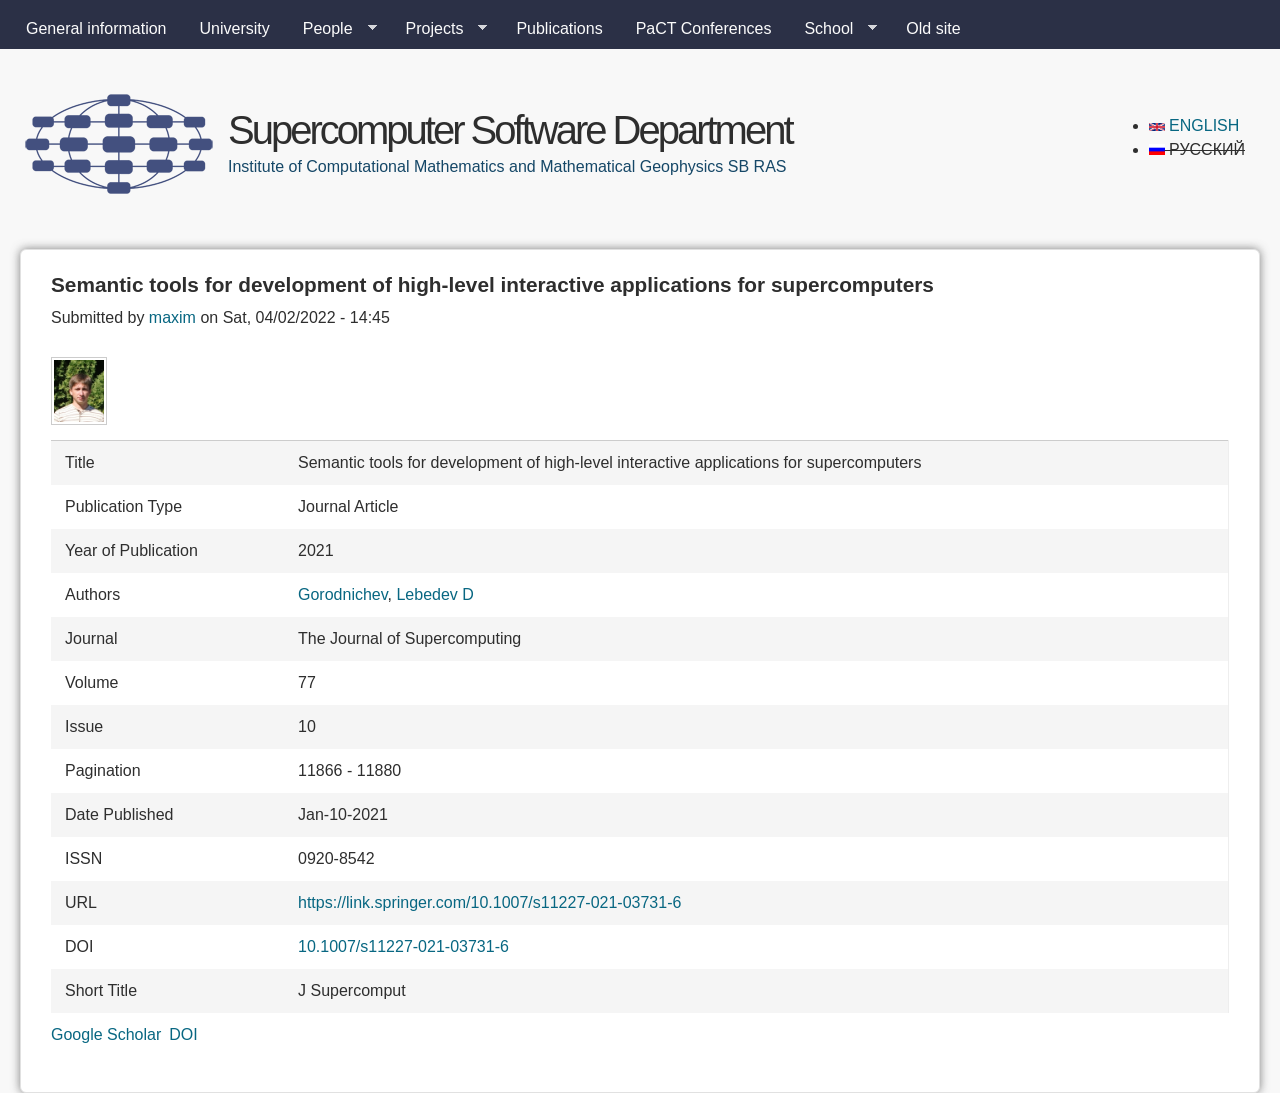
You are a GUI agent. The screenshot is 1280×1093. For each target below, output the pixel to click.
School (832, 29)
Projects (439, 29)
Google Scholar (106, 1034)
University (235, 28)
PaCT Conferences (704, 28)
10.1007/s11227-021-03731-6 (403, 946)
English (1194, 125)
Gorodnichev (343, 594)
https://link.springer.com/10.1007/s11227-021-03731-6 (489, 902)
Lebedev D (434, 594)
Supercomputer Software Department (510, 130)
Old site (933, 28)
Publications (559, 28)
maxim (172, 317)
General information (96, 28)
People (332, 29)
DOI (183, 1034)
